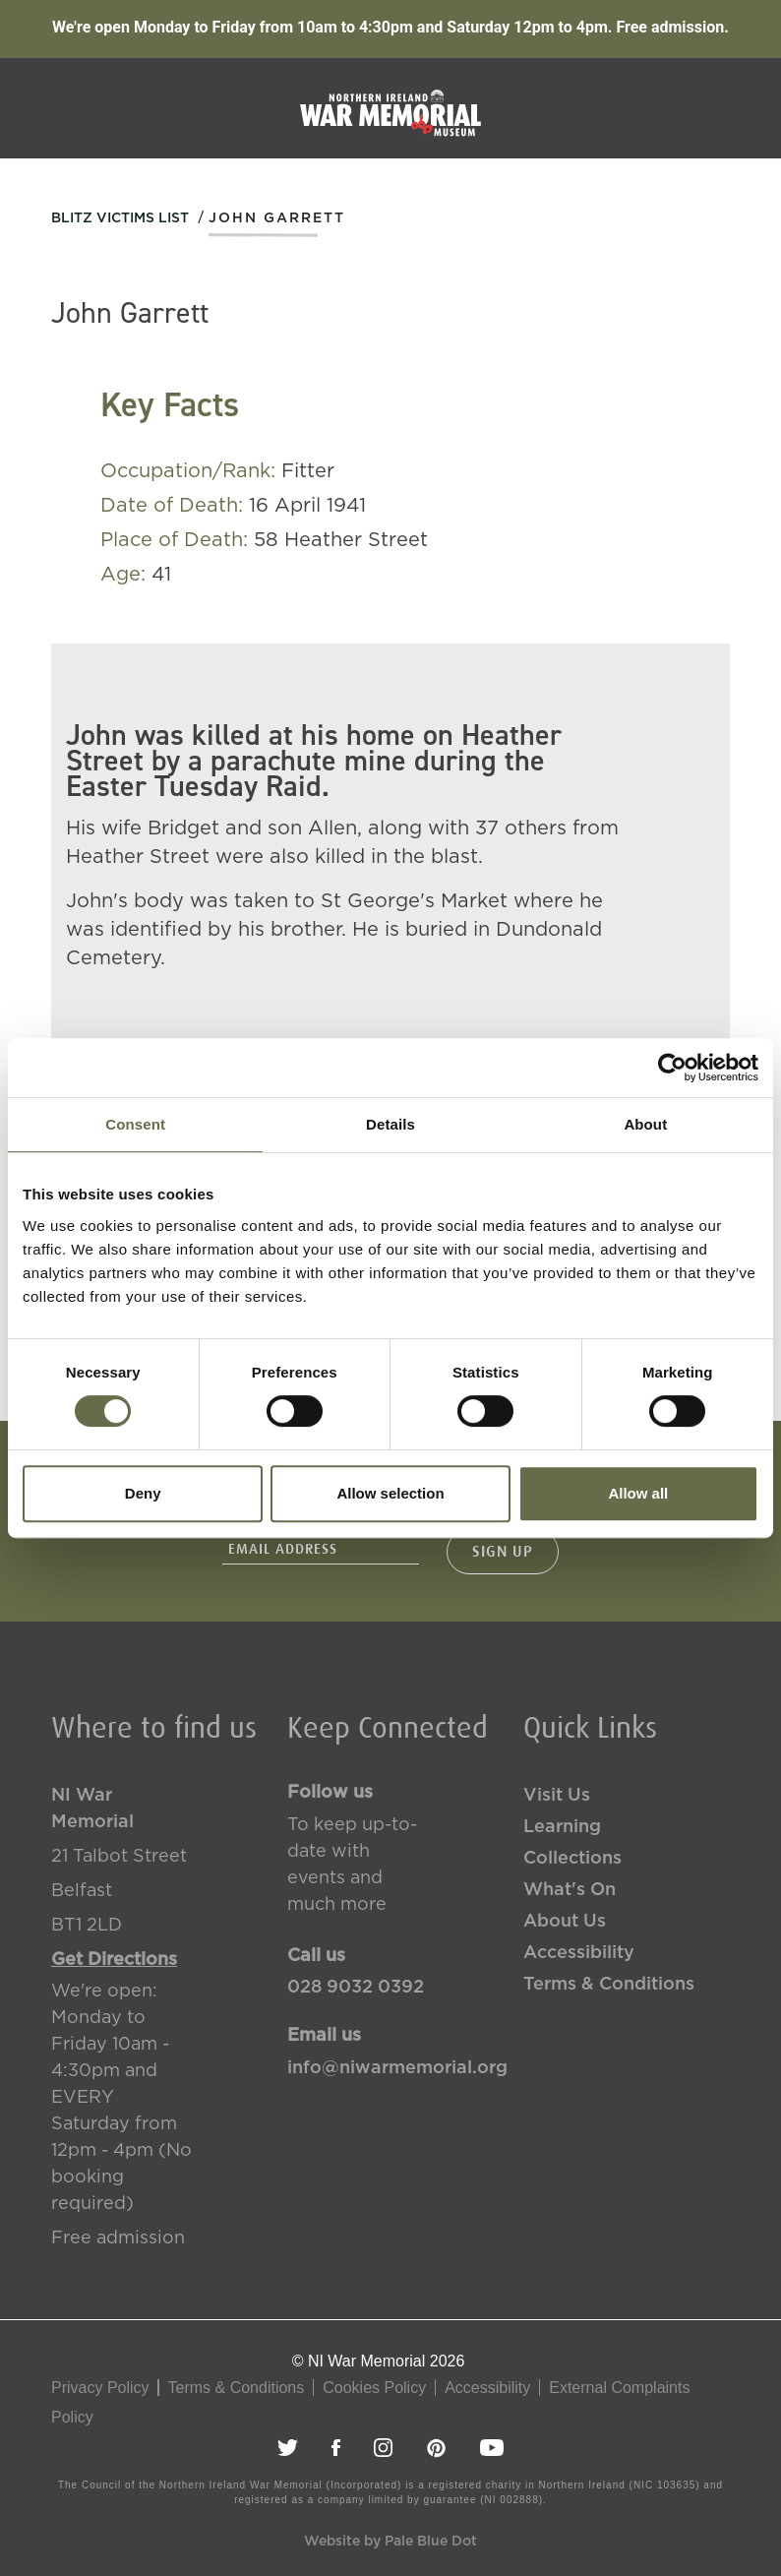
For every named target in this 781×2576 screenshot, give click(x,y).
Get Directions (114, 1960)
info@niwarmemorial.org (390, 2068)
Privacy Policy (100, 2387)
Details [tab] (390, 1124)
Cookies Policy (374, 2387)
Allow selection (390, 1493)
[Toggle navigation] (738, 107)
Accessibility (578, 1953)
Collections (572, 1859)
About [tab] (645, 1124)
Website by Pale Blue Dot (390, 2541)
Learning (562, 1827)
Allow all (638, 1493)
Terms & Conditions (608, 1984)
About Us (564, 1922)
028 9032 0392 (355, 1987)
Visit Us (556, 1796)
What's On (569, 1890)
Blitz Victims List (120, 218)
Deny (143, 1493)
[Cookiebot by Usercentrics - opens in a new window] (672, 1067)
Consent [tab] (135, 1124)
